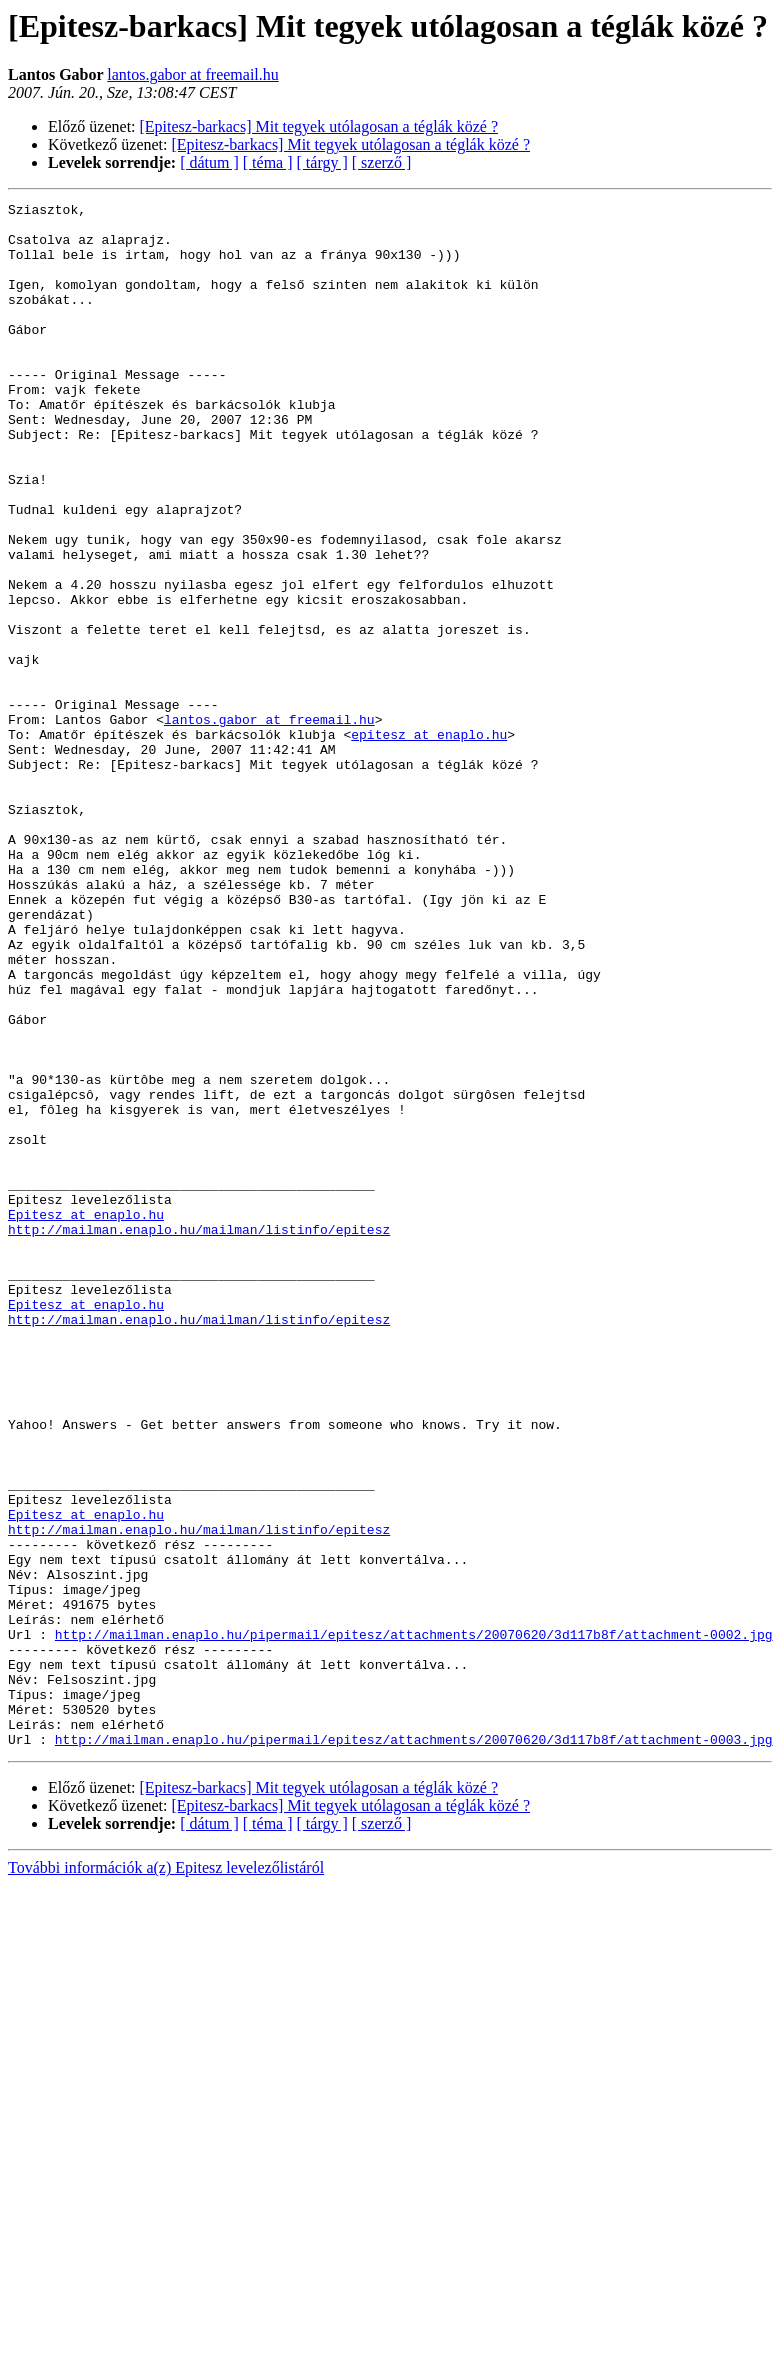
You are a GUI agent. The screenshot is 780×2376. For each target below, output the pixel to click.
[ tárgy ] (322, 162)
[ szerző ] (382, 162)
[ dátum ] (209, 162)
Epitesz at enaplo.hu (86, 1418)
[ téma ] (268, 162)
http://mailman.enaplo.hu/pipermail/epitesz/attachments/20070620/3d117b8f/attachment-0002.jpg (414, 1922)
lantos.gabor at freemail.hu (193, 74)
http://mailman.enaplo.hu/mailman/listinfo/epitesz (199, 1436)
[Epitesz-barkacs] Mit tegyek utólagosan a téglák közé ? (319, 126)
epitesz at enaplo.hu (429, 842)
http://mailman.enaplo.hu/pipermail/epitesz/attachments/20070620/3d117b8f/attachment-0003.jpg (414, 2048)
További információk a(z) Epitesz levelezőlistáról (166, 2176)
